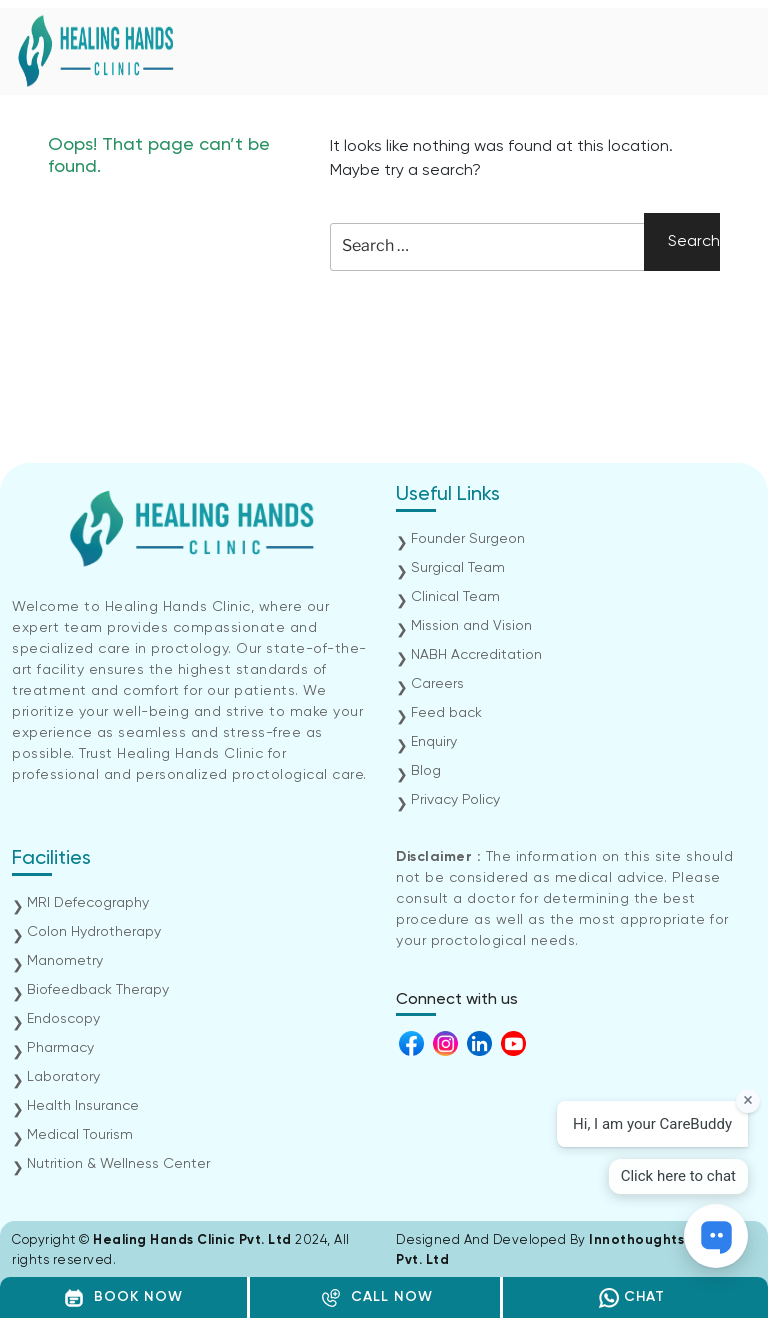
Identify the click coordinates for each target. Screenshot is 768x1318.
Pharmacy (60, 1048)
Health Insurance (83, 1106)
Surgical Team (458, 568)
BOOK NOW (123, 1298)
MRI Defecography (88, 903)
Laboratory (63, 1077)
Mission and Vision (471, 626)
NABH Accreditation (476, 655)
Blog (426, 771)
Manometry (65, 961)
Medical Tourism (80, 1135)
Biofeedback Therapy (98, 990)
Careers (437, 684)
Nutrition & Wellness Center (118, 1164)
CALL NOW (377, 1298)
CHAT (632, 1298)
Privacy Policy (455, 800)
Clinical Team (455, 597)
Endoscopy (63, 1019)
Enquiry (434, 742)
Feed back (446, 713)
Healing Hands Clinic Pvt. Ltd (194, 1240)
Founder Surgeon (468, 539)
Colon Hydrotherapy (94, 932)
